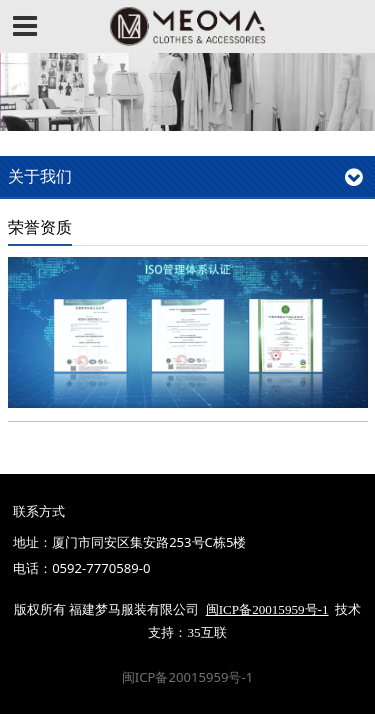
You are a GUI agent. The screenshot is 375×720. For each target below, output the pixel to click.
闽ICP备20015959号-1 (187, 677)
